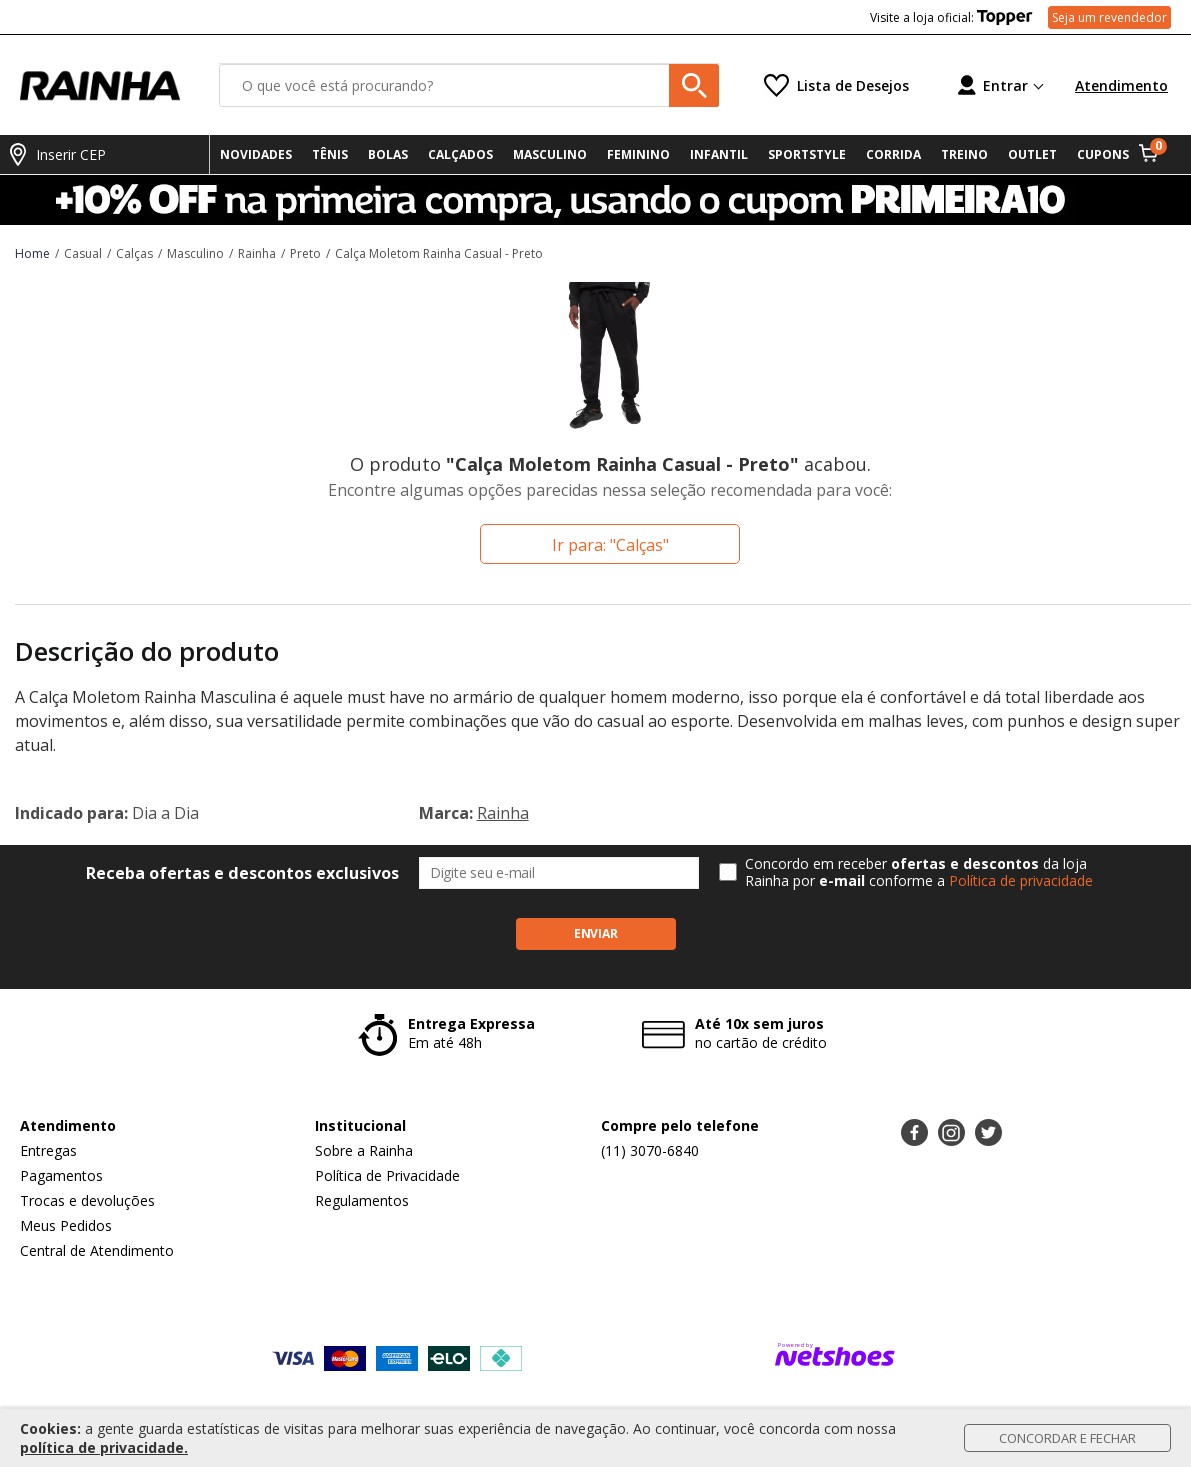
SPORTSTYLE (807, 154)
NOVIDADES (256, 154)
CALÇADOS (460, 154)
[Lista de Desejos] (836, 85)
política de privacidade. (104, 1447)
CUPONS (1103, 154)
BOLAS (388, 154)
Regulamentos (362, 1200)
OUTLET (1032, 154)
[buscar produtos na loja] (694, 85)
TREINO (964, 154)
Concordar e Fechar (1067, 1438)
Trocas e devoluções (87, 1200)
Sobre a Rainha (364, 1150)
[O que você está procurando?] (469, 85)
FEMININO (638, 154)
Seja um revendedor (1109, 17)
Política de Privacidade (387, 1175)
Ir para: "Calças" (610, 545)
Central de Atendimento (97, 1250)
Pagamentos (61, 1175)
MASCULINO (550, 154)
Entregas (48, 1150)
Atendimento (1121, 85)
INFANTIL (719, 154)
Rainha (503, 813)
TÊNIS (330, 154)
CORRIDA (893, 154)
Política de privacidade (1021, 880)
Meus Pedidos (66, 1225)
